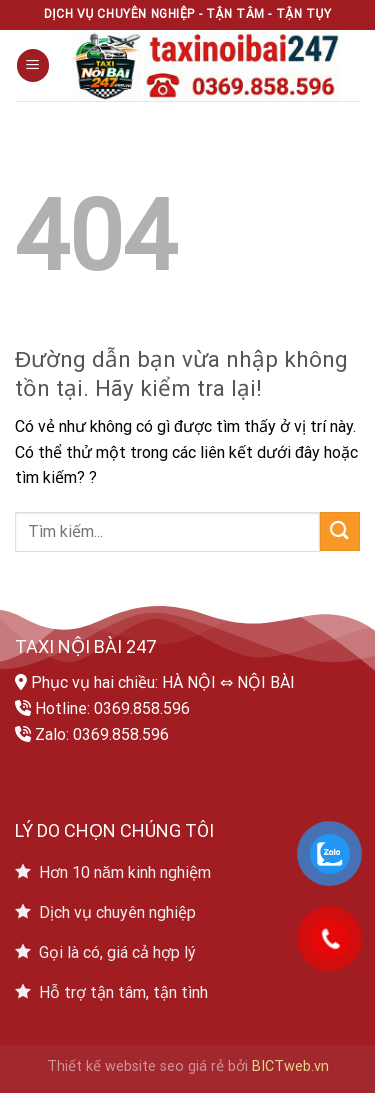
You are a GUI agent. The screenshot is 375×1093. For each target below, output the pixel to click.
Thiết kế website (101, 1066)
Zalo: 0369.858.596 (102, 734)
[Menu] (33, 65)
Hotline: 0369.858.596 (112, 708)
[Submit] (340, 531)
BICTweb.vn (290, 1066)
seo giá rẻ (192, 1066)
